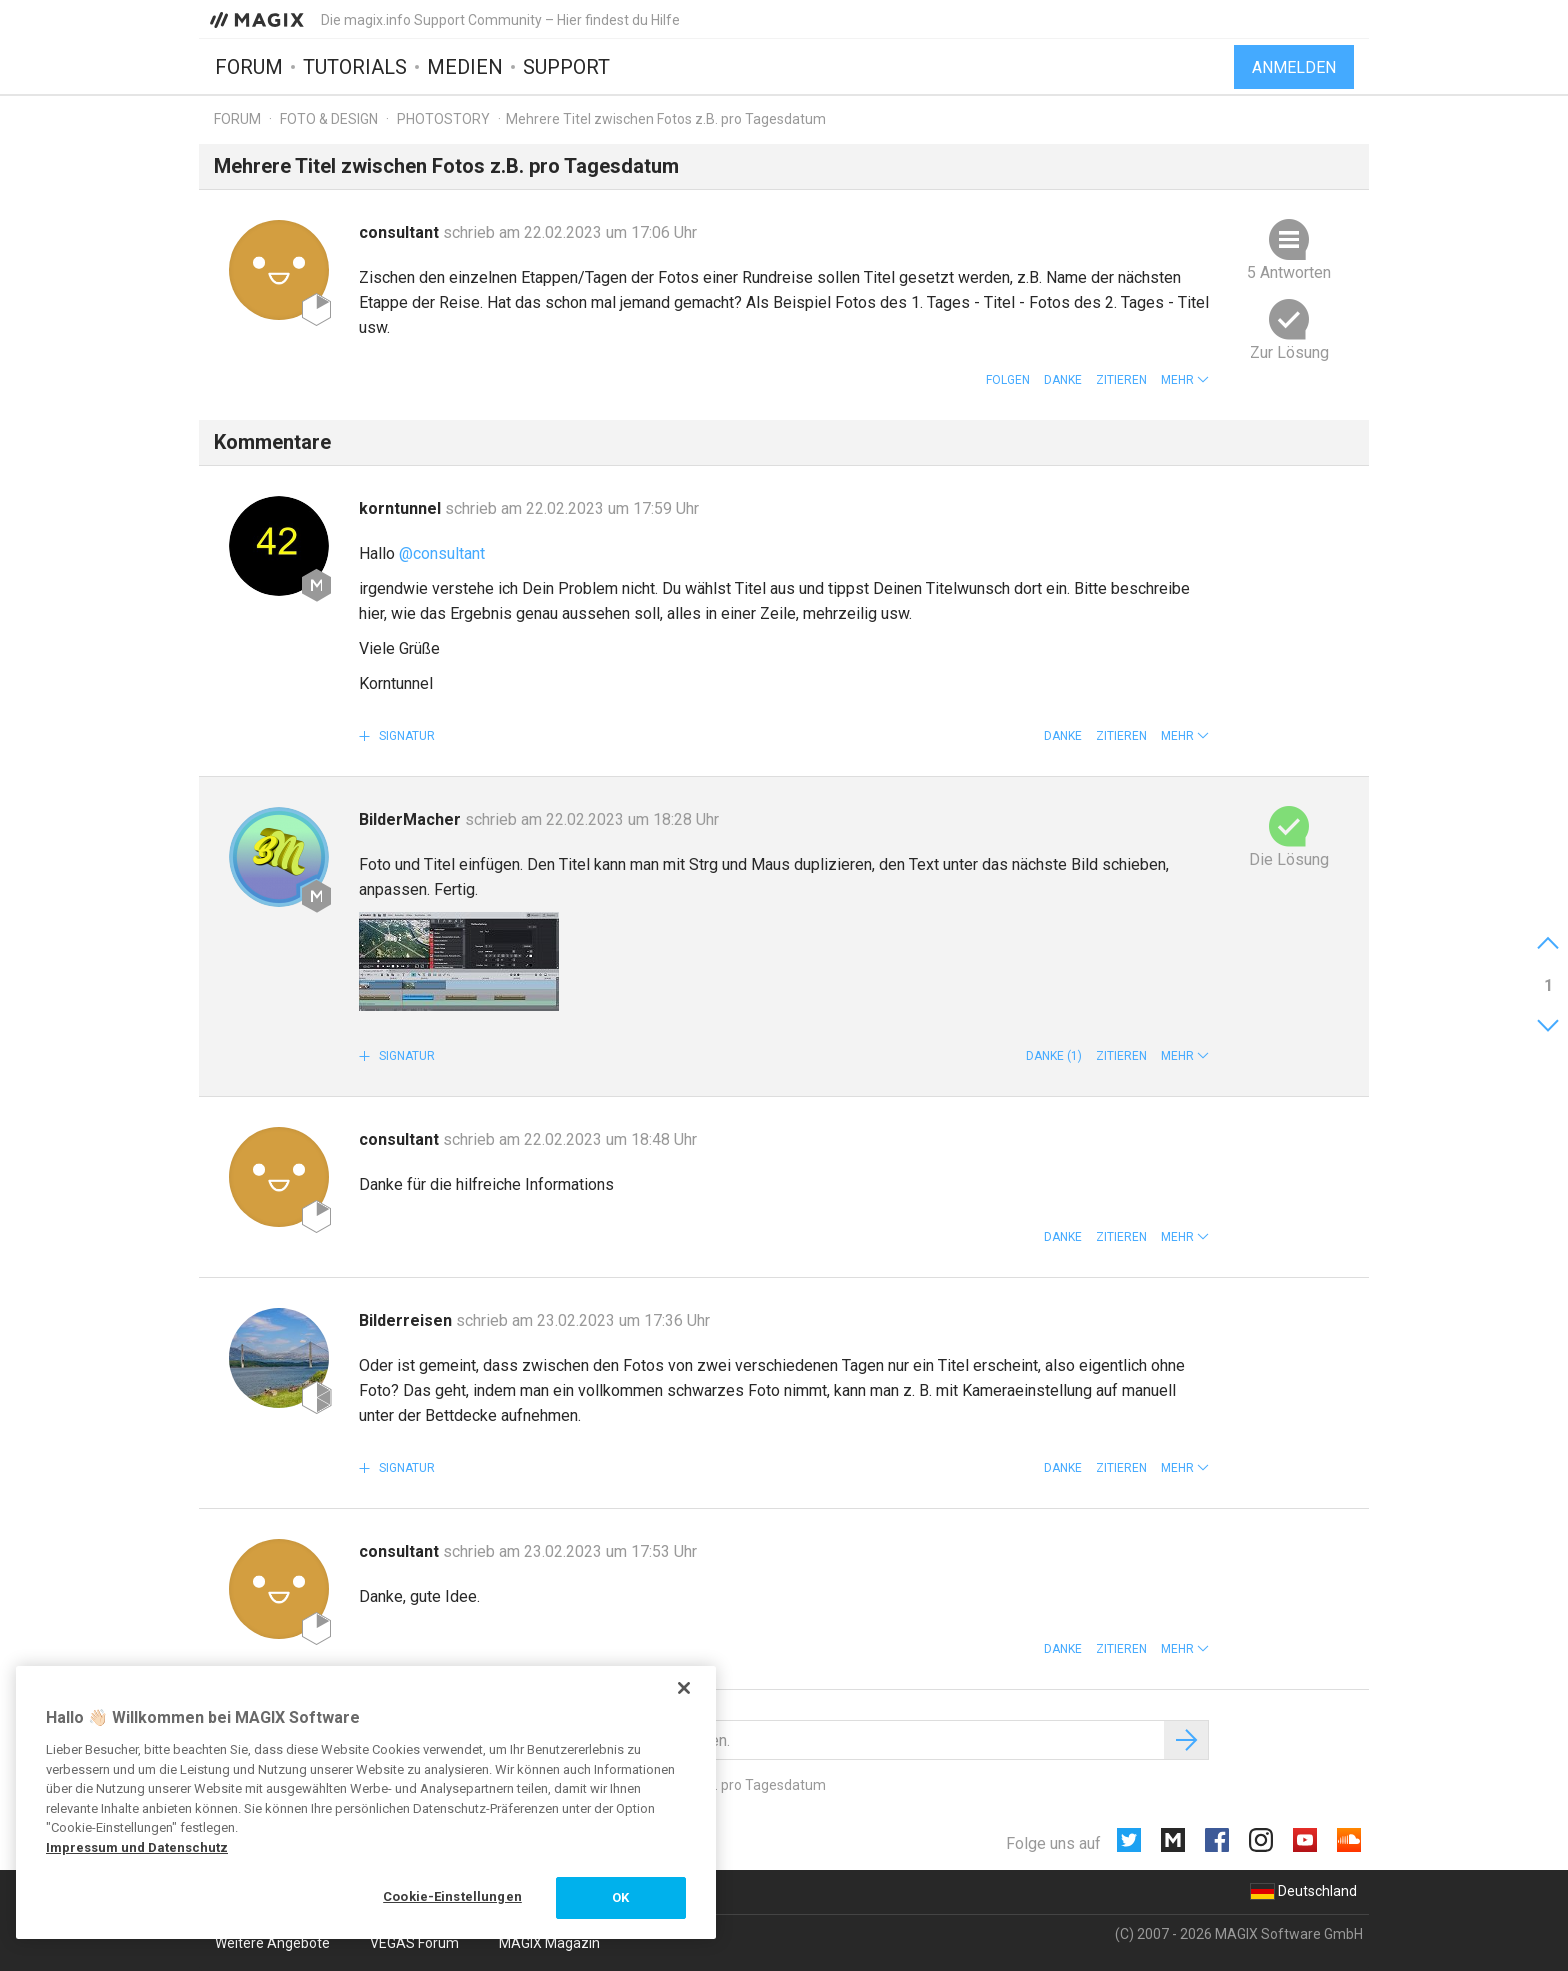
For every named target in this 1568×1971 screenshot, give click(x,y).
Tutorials (355, 67)
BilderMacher (412, 819)
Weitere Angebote (272, 1943)
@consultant (442, 553)
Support (566, 67)
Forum (249, 67)
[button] (1185, 380)
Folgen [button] (1008, 380)
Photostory (443, 119)
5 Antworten (1289, 272)
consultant (401, 232)
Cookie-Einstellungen (452, 1896)
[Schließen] (684, 1688)
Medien (465, 67)
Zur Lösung (1289, 352)
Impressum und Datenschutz (137, 1847)
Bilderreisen (407, 1320)
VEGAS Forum (414, 1943)
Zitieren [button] (1121, 380)
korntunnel (402, 508)
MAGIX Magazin (549, 1943)
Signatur (405, 736)
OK (620, 1897)
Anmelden (1294, 67)
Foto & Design (329, 119)
